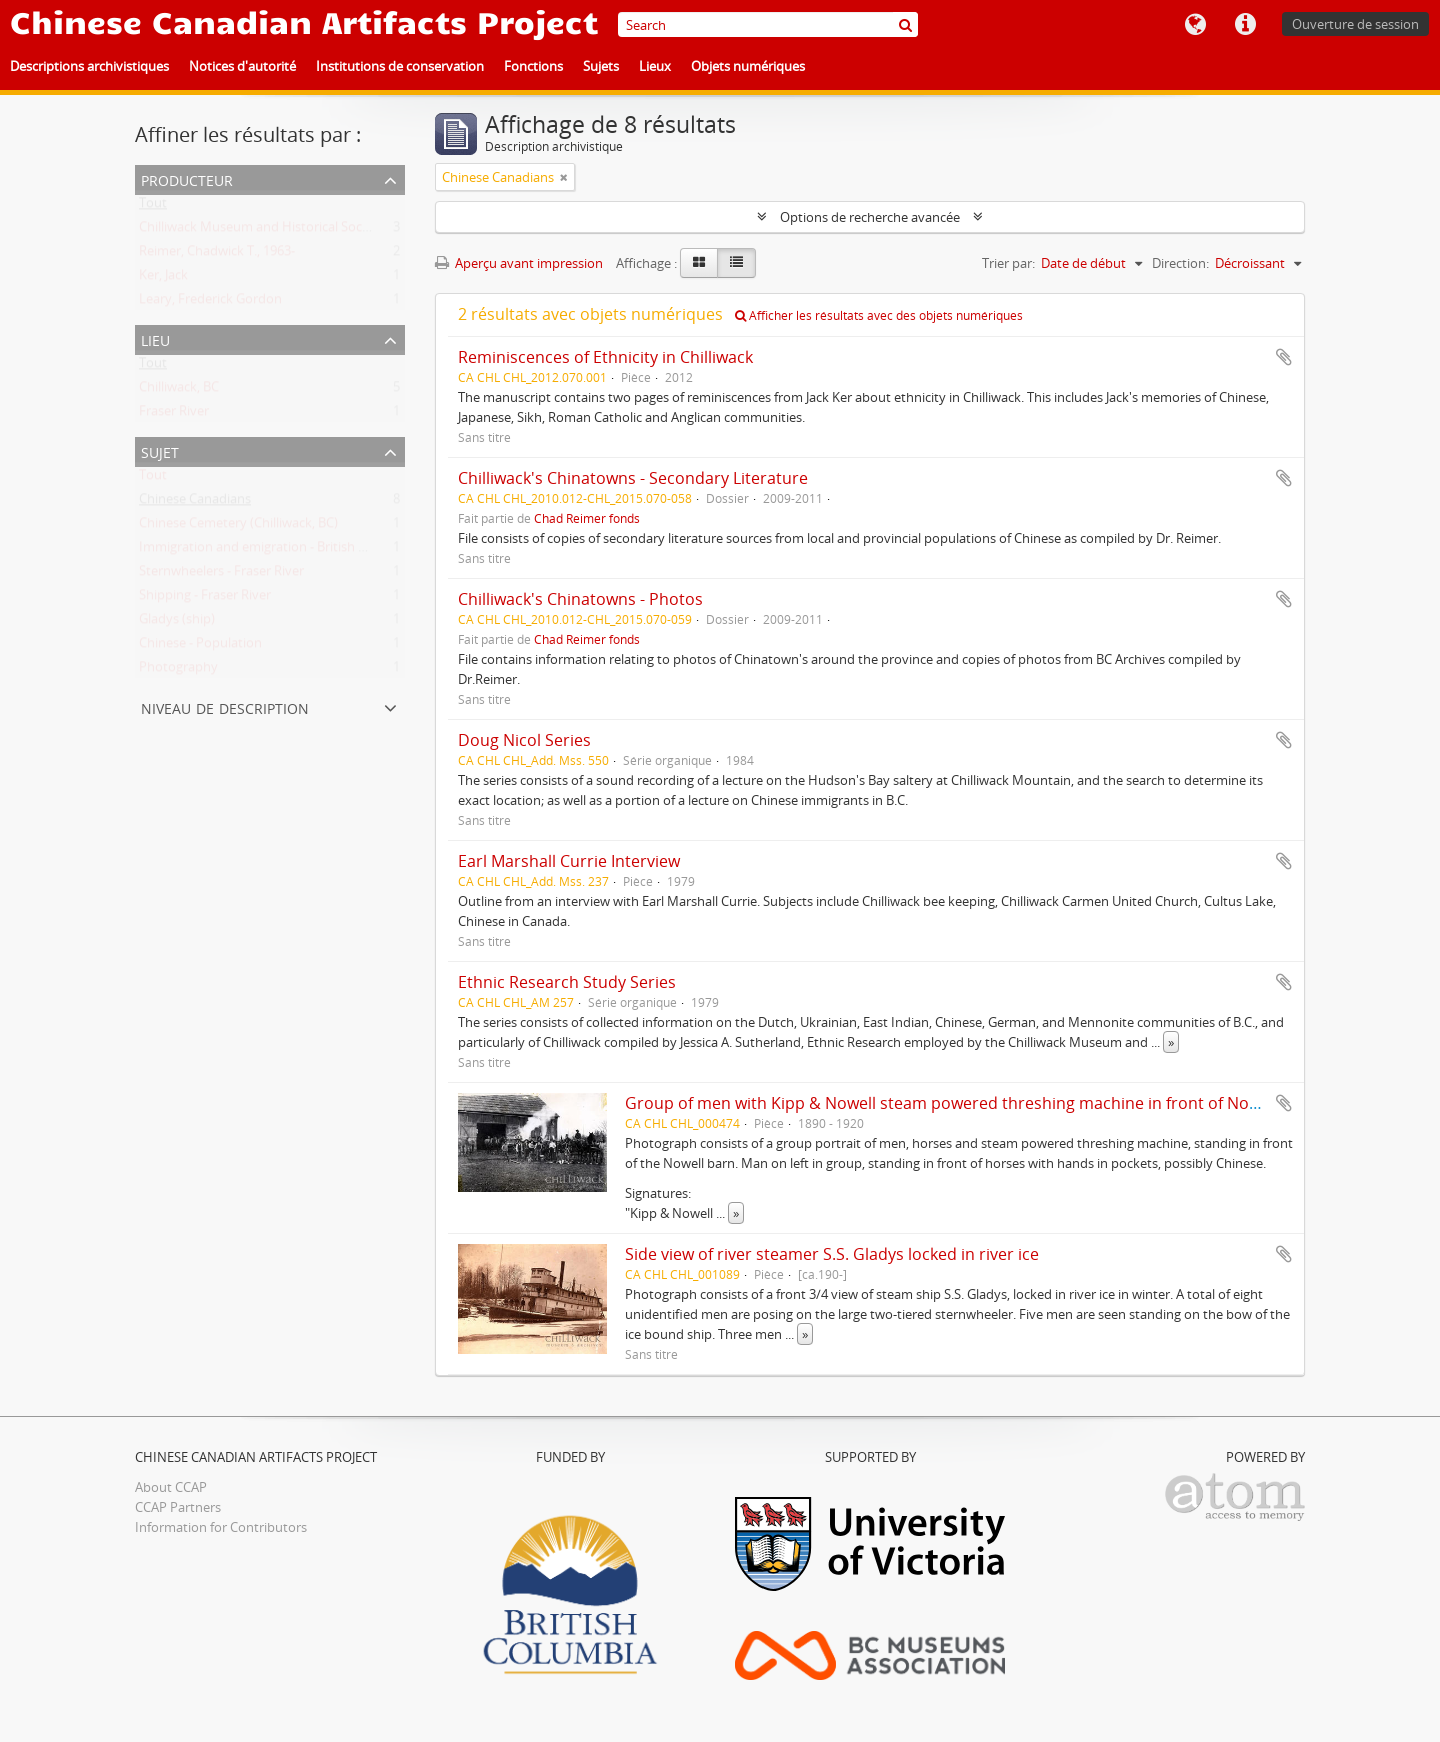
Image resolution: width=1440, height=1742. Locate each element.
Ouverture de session (1355, 24)
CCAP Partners (178, 1507)
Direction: (1180, 263)
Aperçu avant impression (519, 263)
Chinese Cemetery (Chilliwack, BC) (238, 527)
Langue (1195, 25)
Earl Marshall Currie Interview (569, 861)
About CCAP (171, 1487)
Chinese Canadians (195, 503)
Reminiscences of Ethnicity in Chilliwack (605, 357)
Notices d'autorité (242, 66)
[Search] (768, 24)
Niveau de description (225, 706)
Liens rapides (1245, 25)
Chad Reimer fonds (587, 518)
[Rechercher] (905, 24)
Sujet (160, 450)
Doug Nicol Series (524, 740)
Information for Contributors (221, 1527)
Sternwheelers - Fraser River (221, 575)
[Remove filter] (564, 177)
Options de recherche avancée (870, 217)
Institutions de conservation (400, 66)
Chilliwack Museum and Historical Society (261, 231)
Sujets (601, 66)
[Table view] (736, 263)
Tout (153, 207)
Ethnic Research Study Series (567, 982)
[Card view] (699, 263)
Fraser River (174, 415)
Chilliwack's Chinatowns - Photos (580, 599)
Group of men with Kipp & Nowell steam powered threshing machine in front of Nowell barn (971, 1103)
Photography (178, 671)
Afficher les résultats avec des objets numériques (879, 315)
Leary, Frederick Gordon (210, 303)
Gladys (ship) (177, 623)
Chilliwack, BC (179, 391)
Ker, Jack (163, 279)
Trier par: (1008, 263)
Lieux (655, 66)
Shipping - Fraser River (205, 599)
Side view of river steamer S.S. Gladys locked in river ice (832, 1254)
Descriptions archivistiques (89, 66)
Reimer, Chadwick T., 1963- (217, 255)
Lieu (155, 338)
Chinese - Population (200, 647)
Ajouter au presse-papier (1284, 357)
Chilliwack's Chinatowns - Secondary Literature (633, 478)
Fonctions (533, 66)
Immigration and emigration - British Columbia (277, 551)
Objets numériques (748, 66)
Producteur (187, 178)
